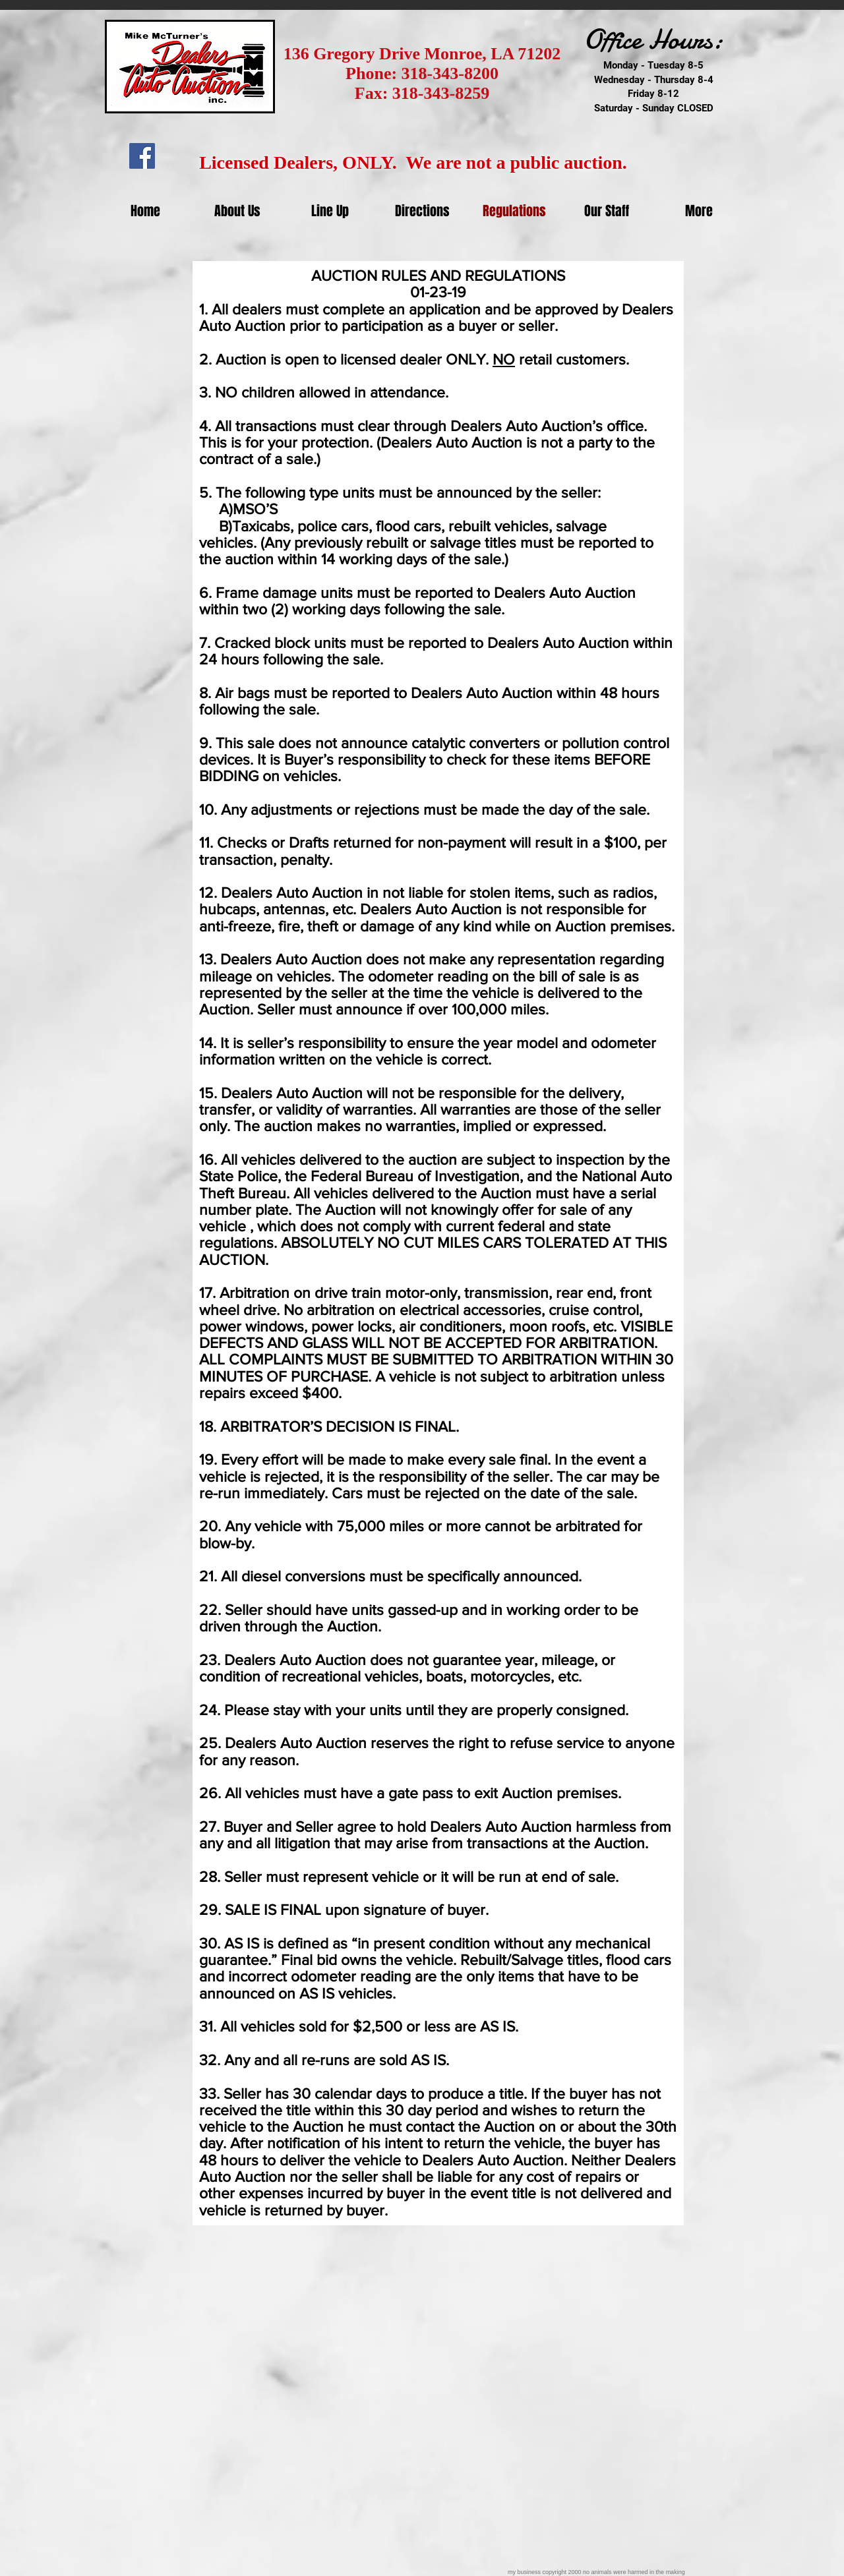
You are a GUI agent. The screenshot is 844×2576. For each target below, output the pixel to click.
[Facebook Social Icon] (142, 156)
